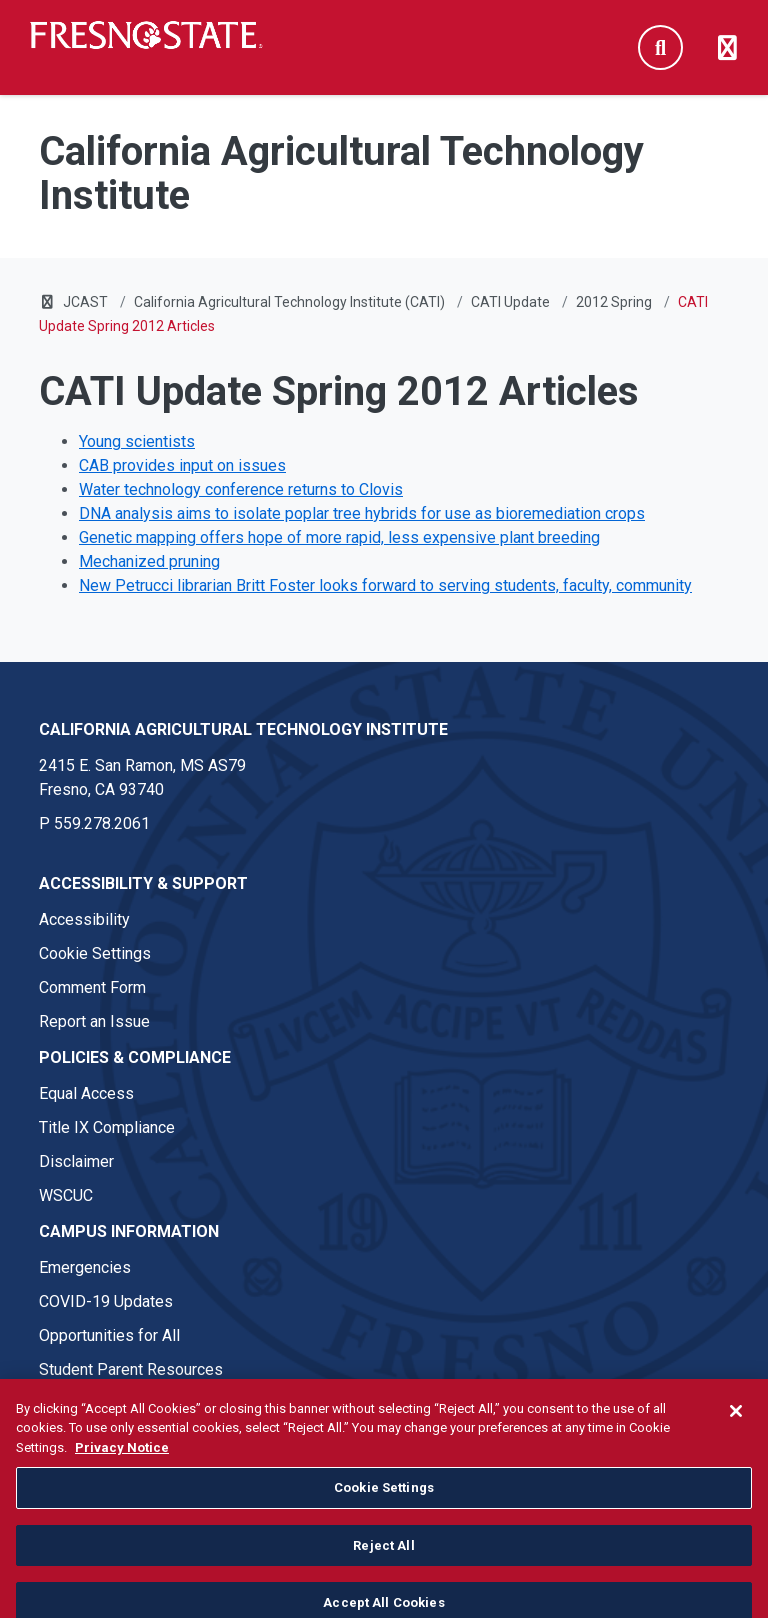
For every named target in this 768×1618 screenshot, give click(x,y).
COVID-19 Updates (106, 1301)
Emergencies (85, 1267)
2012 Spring (614, 302)
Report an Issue (94, 1021)
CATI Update (510, 302)
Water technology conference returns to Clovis (241, 489)
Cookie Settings (95, 953)
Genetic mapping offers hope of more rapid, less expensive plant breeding (339, 537)
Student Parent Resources (131, 1369)
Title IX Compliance (107, 1127)
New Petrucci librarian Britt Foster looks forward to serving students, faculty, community (385, 585)
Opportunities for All (109, 1335)
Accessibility (84, 919)
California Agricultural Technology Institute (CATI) (289, 302)
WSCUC (66, 1195)
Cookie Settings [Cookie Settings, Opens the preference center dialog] (384, 1502)
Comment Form (92, 987)
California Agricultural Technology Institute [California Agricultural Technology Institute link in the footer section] (243, 729)
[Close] (736, 1425)
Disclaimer (76, 1161)
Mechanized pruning (149, 561)
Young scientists (137, 441)
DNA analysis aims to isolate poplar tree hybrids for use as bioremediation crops (362, 513)
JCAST (85, 302)
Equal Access (86, 1093)
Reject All (383, 1559)
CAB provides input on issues (182, 465)
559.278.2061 (102, 823)
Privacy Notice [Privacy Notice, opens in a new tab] (122, 1461)
